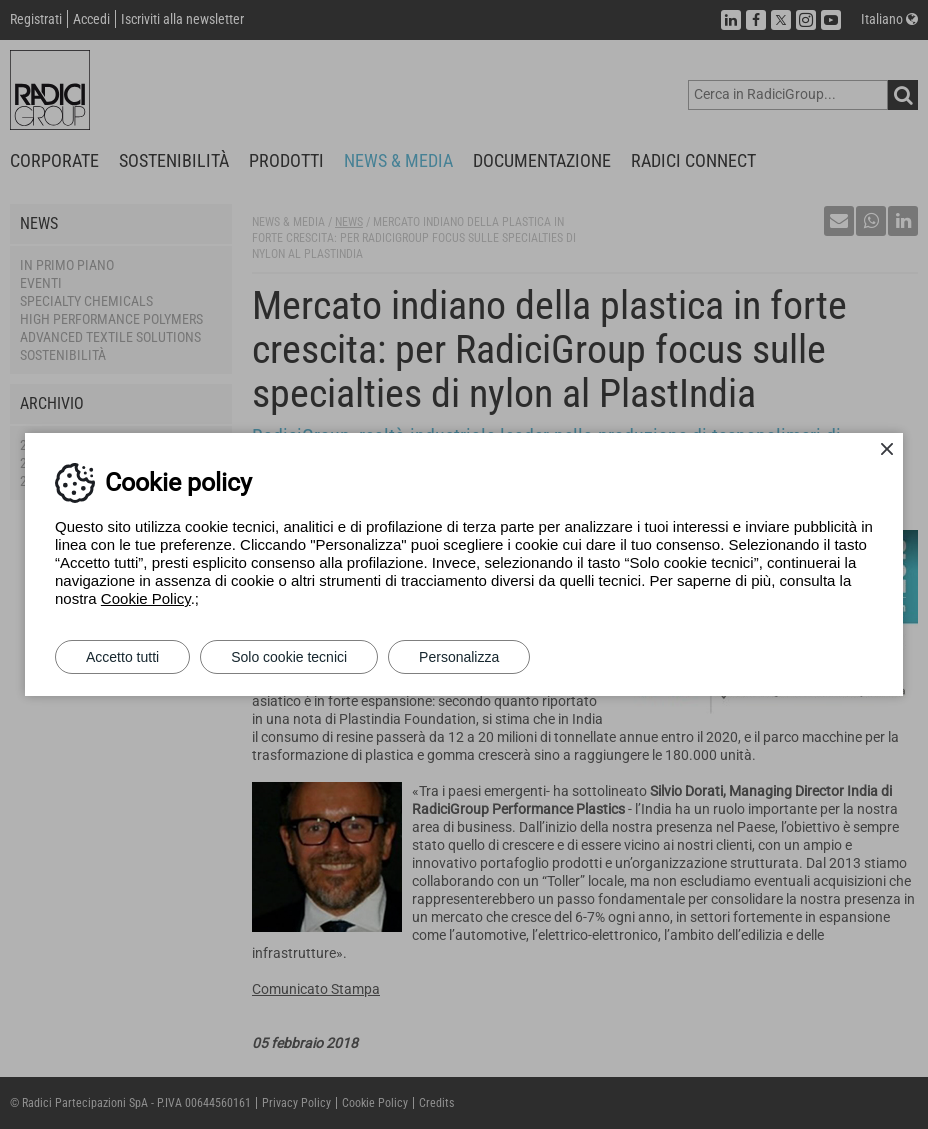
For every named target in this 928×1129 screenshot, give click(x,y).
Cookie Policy (146, 598)
